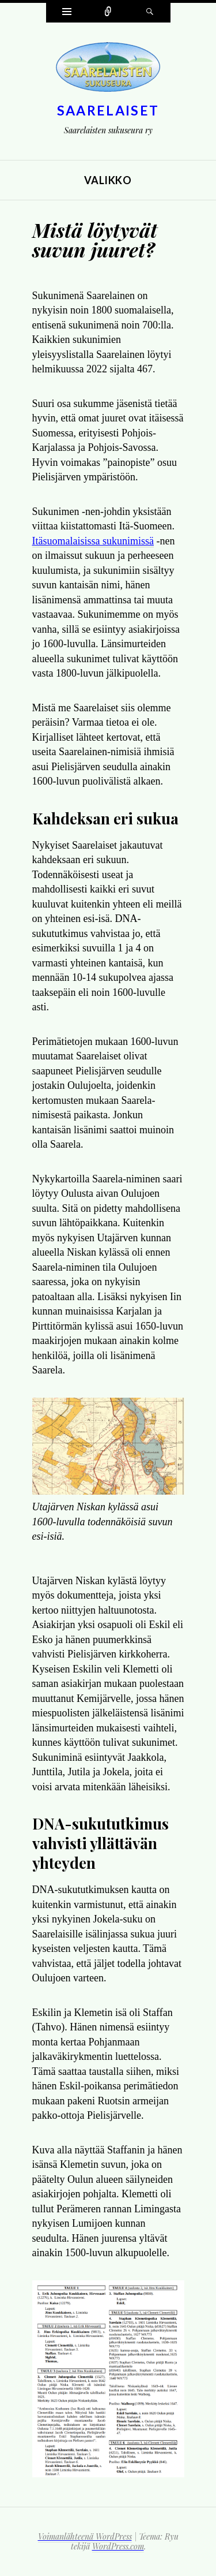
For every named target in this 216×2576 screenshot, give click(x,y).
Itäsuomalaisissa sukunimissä (93, 541)
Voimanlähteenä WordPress (85, 2536)
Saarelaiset (108, 110)
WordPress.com (118, 2546)
